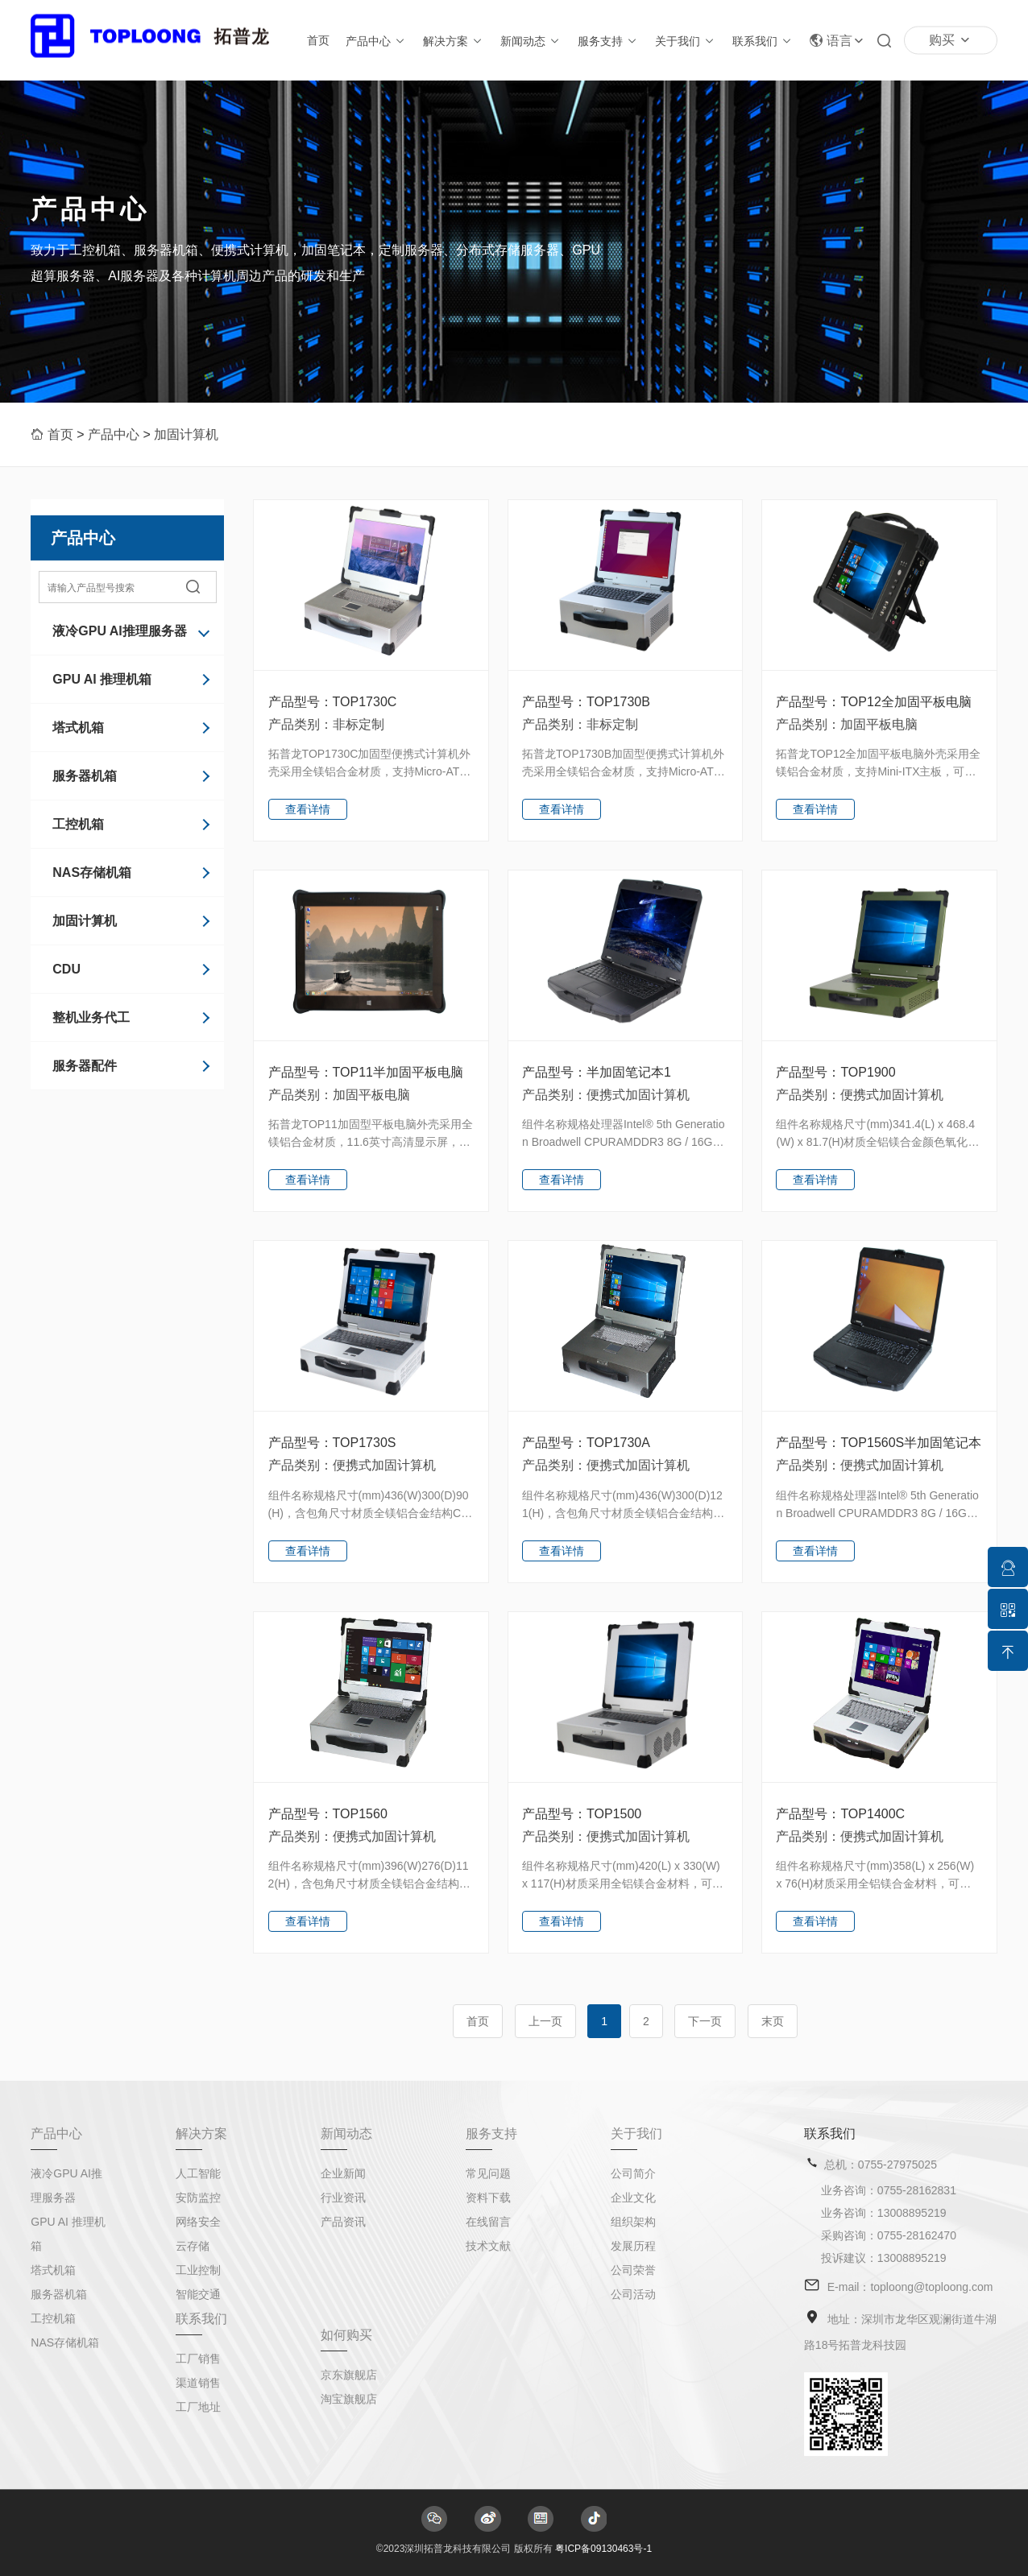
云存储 (192, 2245)
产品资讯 (343, 2221)
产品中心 (368, 41)
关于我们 (677, 41)
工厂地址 (198, 2406)
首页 (318, 40)
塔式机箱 (78, 727)
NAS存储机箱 (91, 872)
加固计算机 (186, 434)
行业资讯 (343, 2197)
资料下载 (488, 2197)
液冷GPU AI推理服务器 (119, 631)
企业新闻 (343, 2173)
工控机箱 (78, 824)
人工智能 (198, 2173)
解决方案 (445, 41)
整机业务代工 (91, 1017)
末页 (772, 2021)
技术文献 (488, 2245)
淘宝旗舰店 (349, 2398)
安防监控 (198, 2197)
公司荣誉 (633, 2270)
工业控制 (198, 2270)
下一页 (705, 2021)
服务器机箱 (84, 776)
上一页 (545, 2021)
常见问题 (488, 2173)
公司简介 (633, 2173)
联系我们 (754, 41)
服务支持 (600, 41)
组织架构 (633, 2221)
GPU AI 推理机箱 (101, 679)
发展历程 (633, 2245)
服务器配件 (84, 1066)
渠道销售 (198, 2382)
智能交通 (198, 2294)
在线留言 (488, 2221)
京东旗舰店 (349, 2374)
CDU (66, 969)
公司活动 (633, 2294)
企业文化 (633, 2197)
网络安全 (198, 2221)
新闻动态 (522, 41)
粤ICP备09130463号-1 (603, 2548)
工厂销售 (198, 2358)
